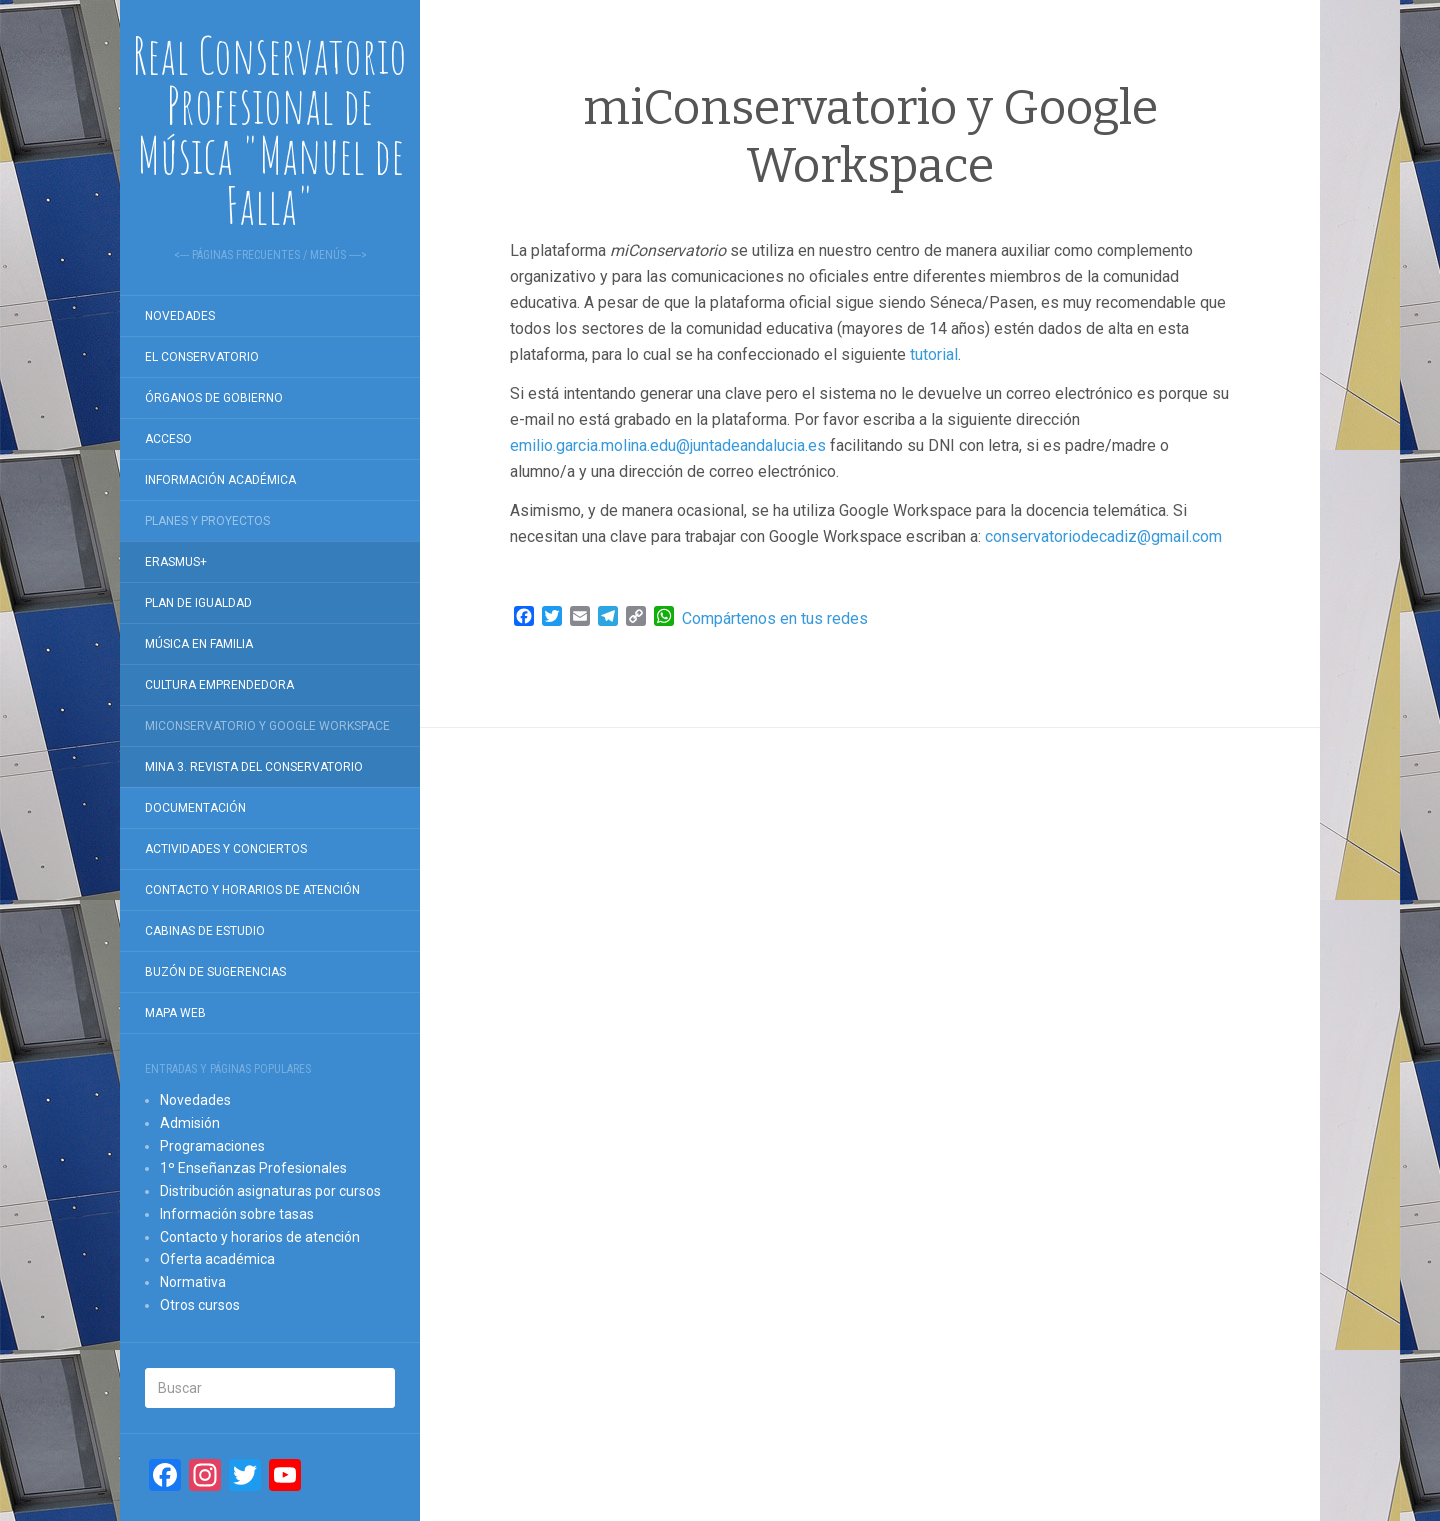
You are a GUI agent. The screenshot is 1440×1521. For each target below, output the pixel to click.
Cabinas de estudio (205, 931)
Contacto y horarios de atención (252, 890)
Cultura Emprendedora (219, 685)
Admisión (190, 1123)
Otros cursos (200, 1305)
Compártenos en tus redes (775, 618)
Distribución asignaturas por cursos (270, 1191)
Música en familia (199, 644)
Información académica (220, 480)
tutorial (934, 354)
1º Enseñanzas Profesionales (253, 1168)
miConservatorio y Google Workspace (267, 726)
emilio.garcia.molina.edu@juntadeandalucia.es (668, 445)
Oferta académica (217, 1259)
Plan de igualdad (198, 603)
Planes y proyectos (207, 521)
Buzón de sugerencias (215, 972)
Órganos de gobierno (214, 398)
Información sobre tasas (237, 1214)
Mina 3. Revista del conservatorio (254, 767)
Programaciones (212, 1146)
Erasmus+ (176, 562)
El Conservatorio (202, 357)
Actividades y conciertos (226, 849)
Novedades (180, 316)
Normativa (193, 1282)
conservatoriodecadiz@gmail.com (1103, 536)
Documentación (195, 808)
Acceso (168, 439)
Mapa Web (175, 1013)
